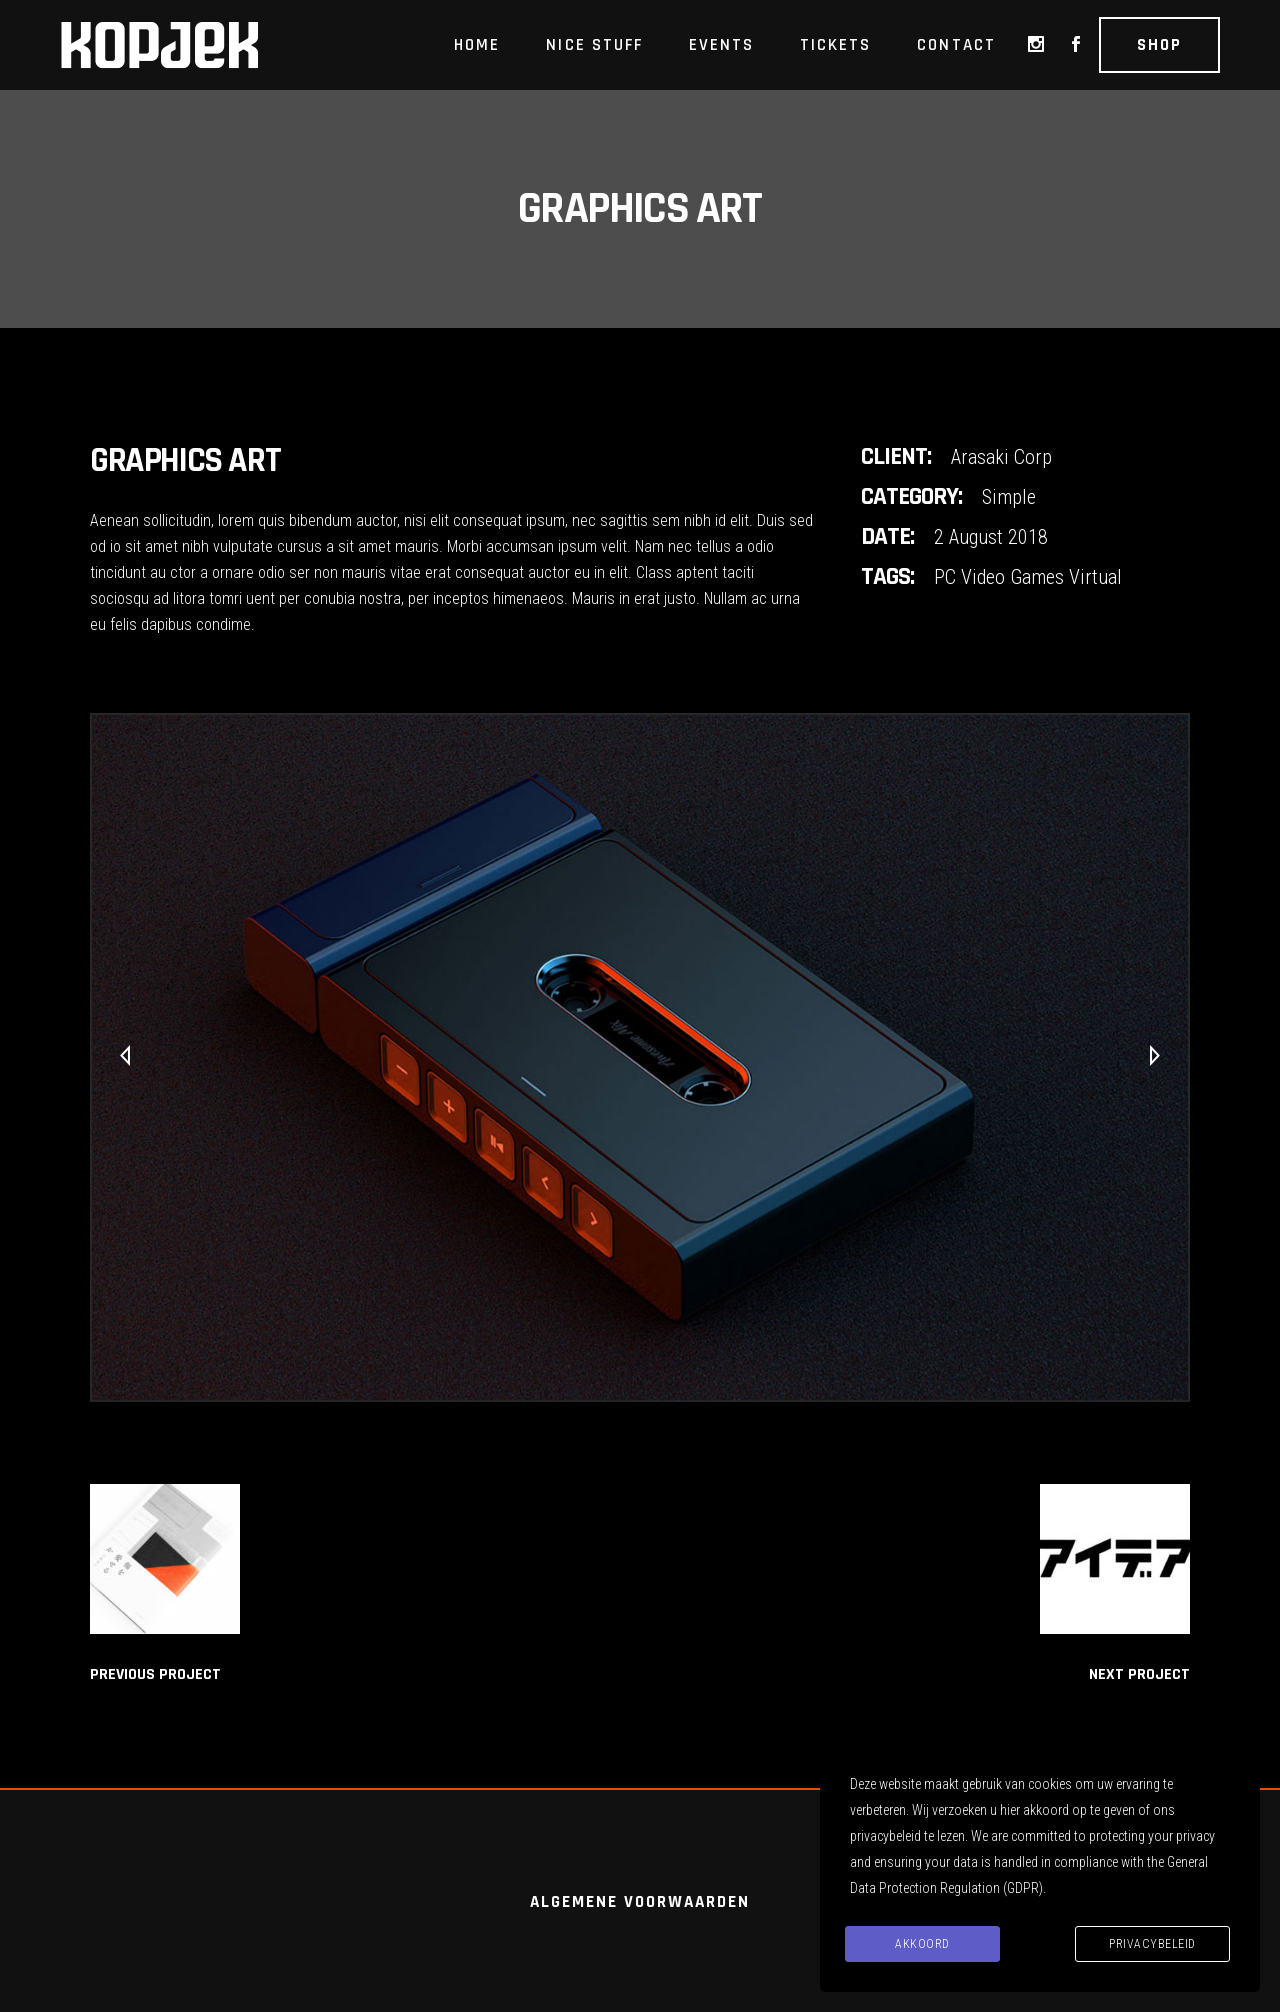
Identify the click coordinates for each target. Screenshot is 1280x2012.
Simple (1009, 497)
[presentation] (125, 1057)
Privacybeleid (1152, 1944)
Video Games (1012, 577)
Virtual (1095, 577)
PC (945, 577)
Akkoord (922, 1944)
